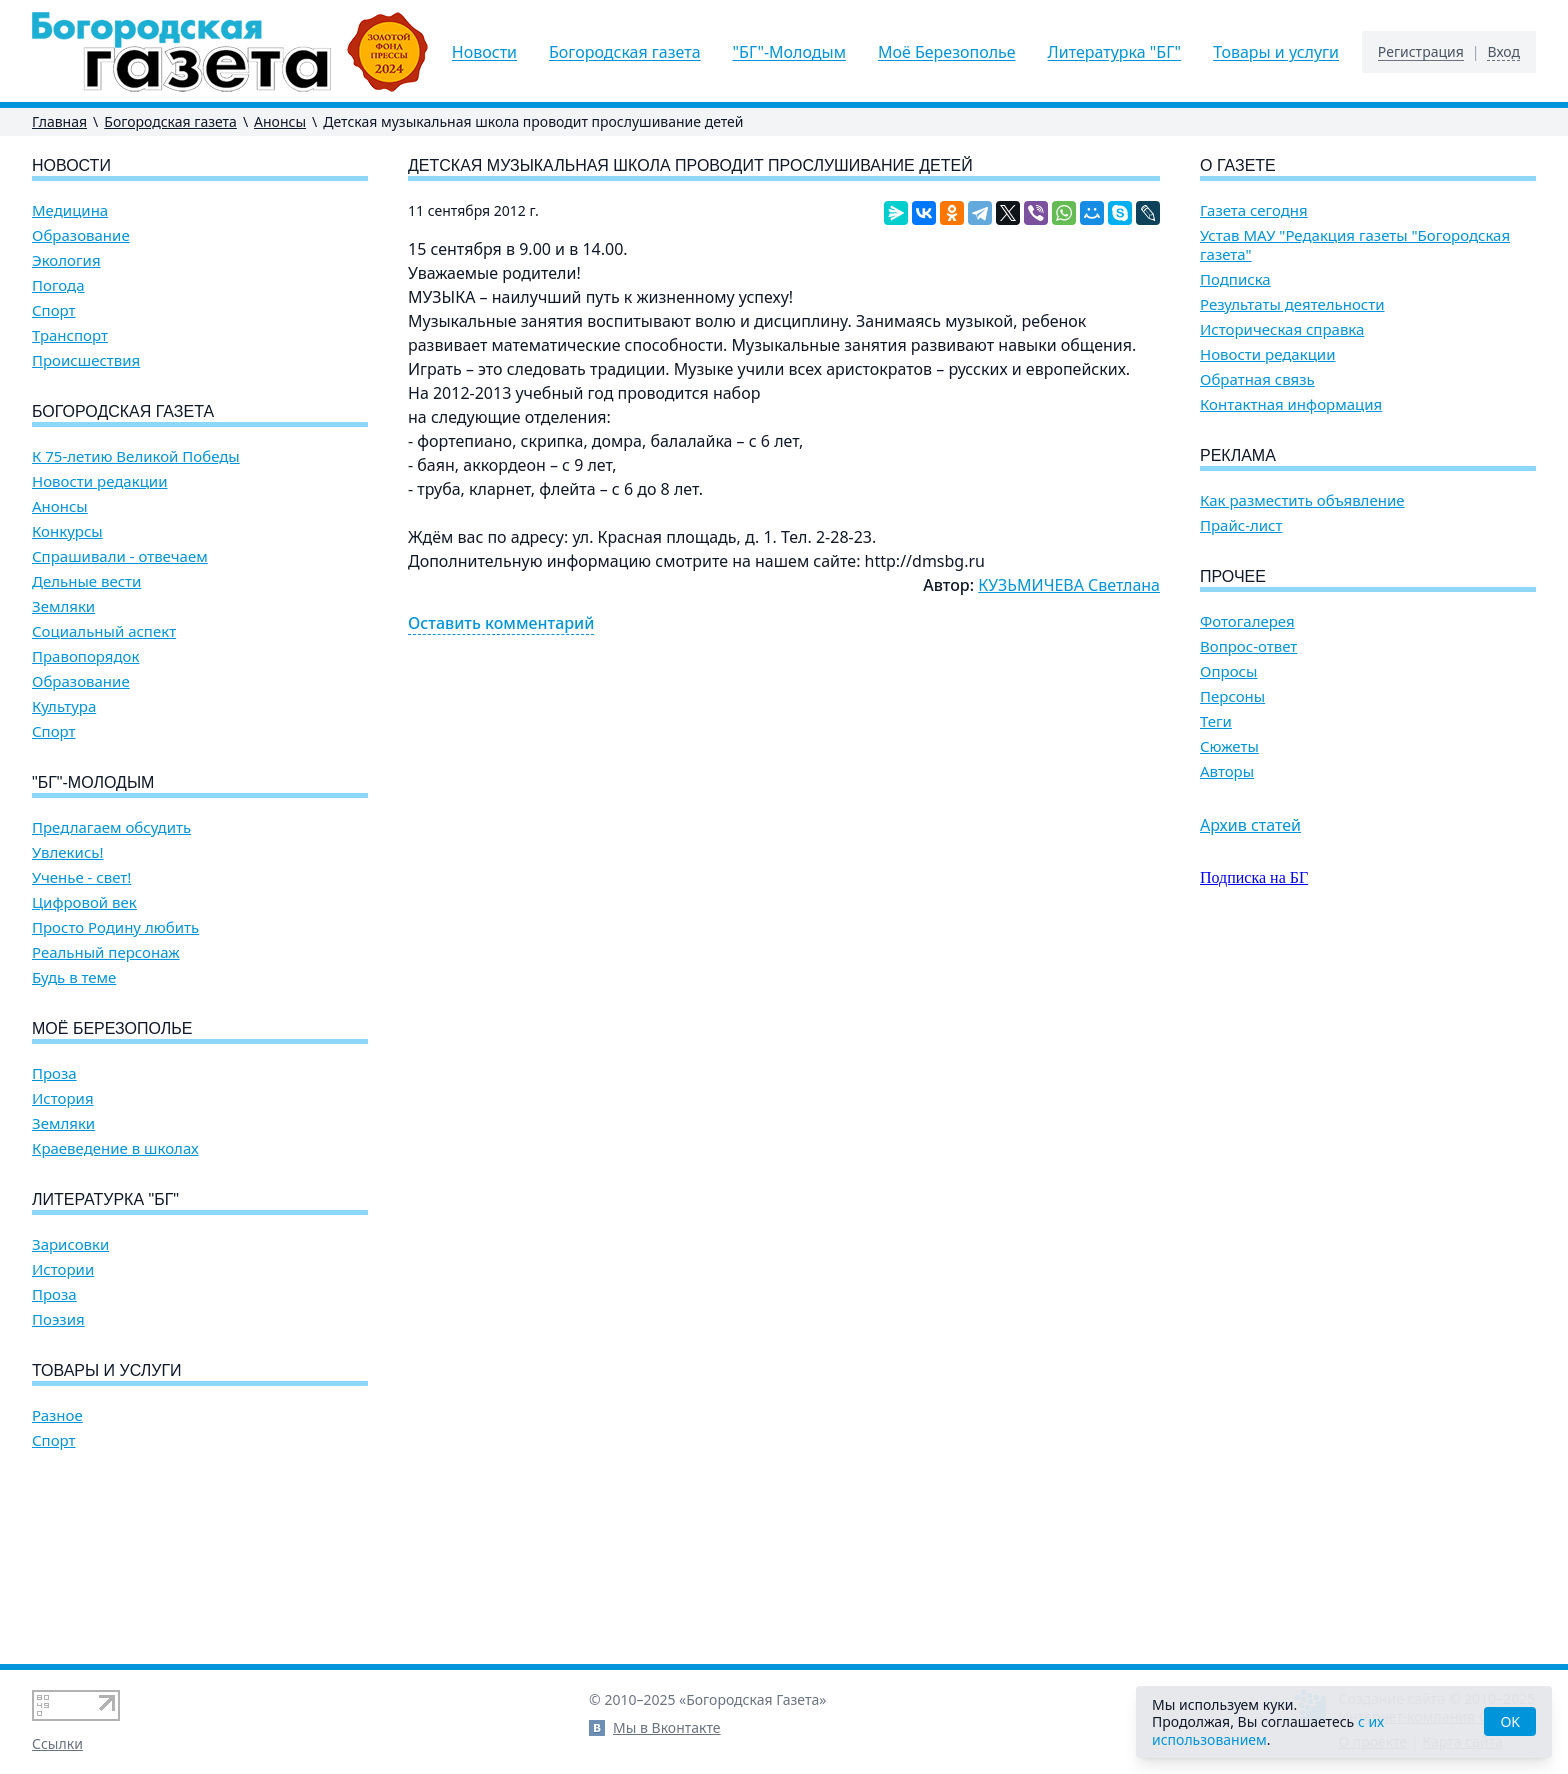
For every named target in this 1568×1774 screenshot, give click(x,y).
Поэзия (58, 1319)
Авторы (1227, 771)
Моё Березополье (947, 52)
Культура (64, 706)
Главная (59, 121)
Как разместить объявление (1302, 500)
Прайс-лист (1241, 525)
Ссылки (57, 1743)
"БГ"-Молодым (789, 52)
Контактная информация (1291, 404)
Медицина (70, 210)
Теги (1216, 721)
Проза (54, 1073)
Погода (58, 285)
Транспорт (70, 335)
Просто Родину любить (115, 927)
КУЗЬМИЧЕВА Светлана (1069, 585)
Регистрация (1421, 52)
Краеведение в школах (115, 1148)
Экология (66, 260)
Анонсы (280, 121)
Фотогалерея (1247, 621)
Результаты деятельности (1292, 304)
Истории (63, 1269)
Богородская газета (625, 52)
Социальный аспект (104, 631)
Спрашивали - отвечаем (120, 556)
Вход (1503, 52)
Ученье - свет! (81, 877)
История (63, 1098)
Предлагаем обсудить (111, 827)
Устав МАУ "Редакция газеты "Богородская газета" (1355, 245)
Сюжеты (1229, 746)
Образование (81, 235)
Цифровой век (84, 902)
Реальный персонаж (106, 952)
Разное (57, 1415)
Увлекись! (68, 852)
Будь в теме (74, 977)
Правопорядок (85, 656)
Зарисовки (70, 1244)
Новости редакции (99, 481)
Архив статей (1250, 825)
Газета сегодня (1254, 210)
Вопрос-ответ (1248, 646)
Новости (484, 52)
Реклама (1238, 455)
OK (1510, 1721)
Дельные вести (86, 581)
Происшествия (86, 360)
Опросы (1228, 671)
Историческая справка (1282, 329)
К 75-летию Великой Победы (136, 456)
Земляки (63, 606)
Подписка (1235, 279)
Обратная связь (1257, 379)
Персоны (1232, 696)
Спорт (54, 310)
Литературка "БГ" (1115, 52)
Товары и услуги (1276, 52)
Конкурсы (67, 531)
